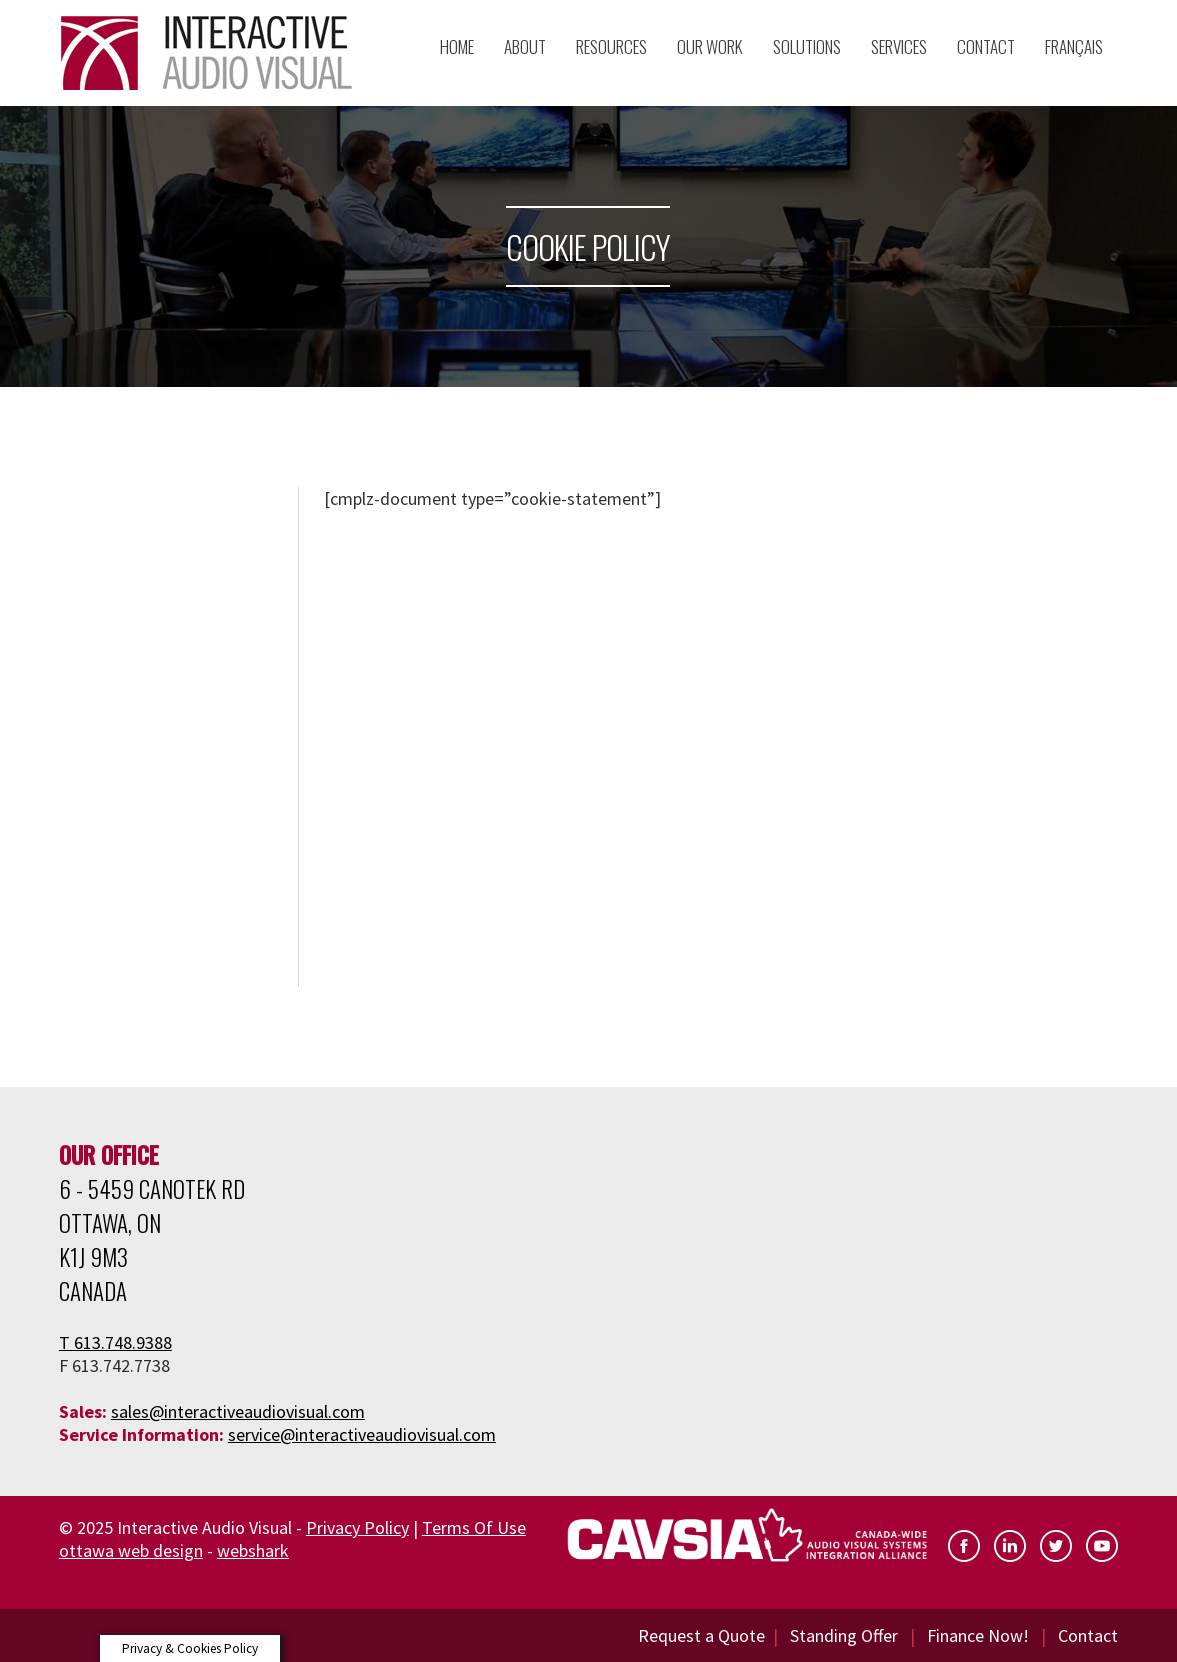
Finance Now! (978, 1635)
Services (899, 46)
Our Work (710, 46)
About (525, 46)
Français (1074, 46)
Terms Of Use (474, 1527)
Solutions (807, 46)
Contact (1088, 1635)
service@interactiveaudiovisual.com (362, 1434)
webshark (253, 1550)
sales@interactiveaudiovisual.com (238, 1411)
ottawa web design (131, 1550)
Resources (611, 46)
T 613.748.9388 (115, 1342)
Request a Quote (701, 1635)
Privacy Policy (357, 1527)
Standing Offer (844, 1635)
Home (457, 46)
